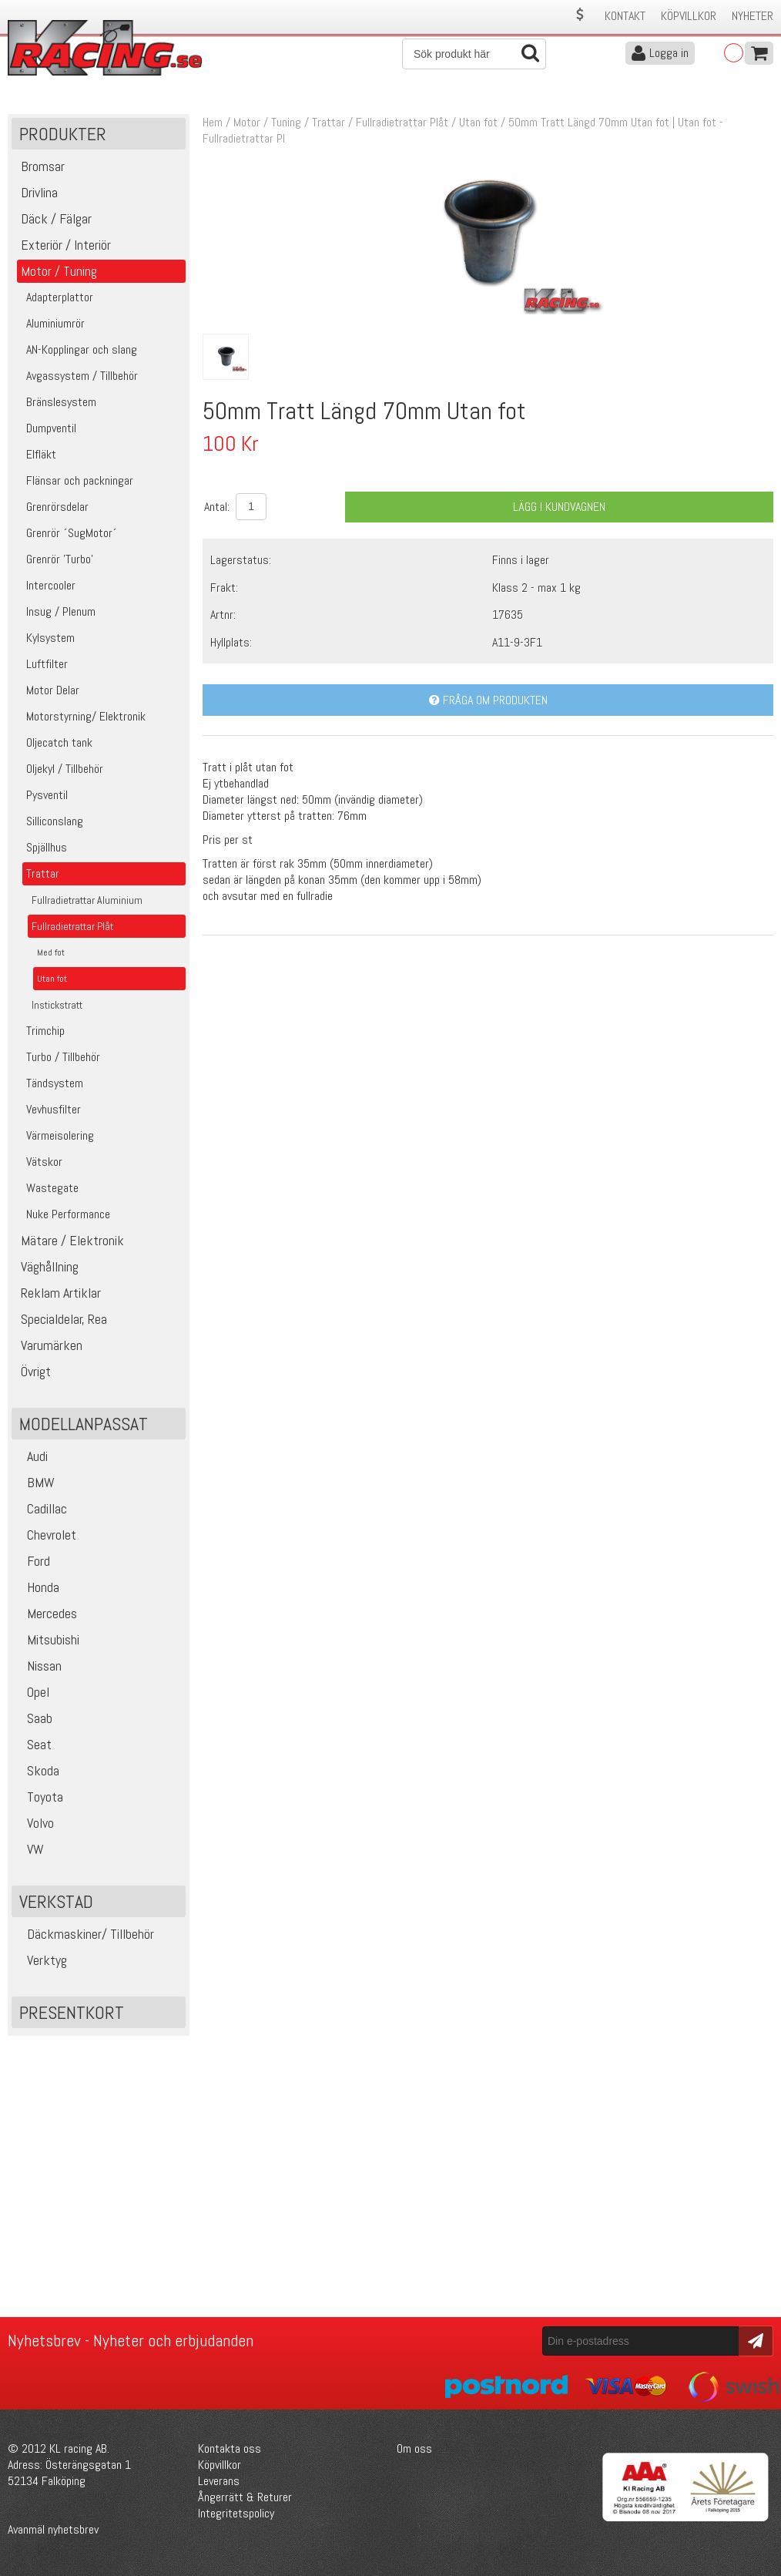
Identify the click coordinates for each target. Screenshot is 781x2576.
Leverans (219, 2481)
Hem (213, 122)
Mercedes (46, 1613)
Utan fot (478, 122)
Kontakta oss (229, 2448)
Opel (32, 1692)
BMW (35, 1482)
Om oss (414, 2448)
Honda (37, 1587)
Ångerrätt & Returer (245, 2497)
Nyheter (752, 16)
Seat (33, 1744)
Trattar (328, 122)
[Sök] (474, 54)
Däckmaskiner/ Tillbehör (84, 1934)
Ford (32, 1561)
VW (29, 1849)
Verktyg (41, 1960)
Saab (33, 1718)
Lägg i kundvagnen (559, 507)
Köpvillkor (688, 16)
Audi (31, 1456)
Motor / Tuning (267, 122)
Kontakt (625, 16)
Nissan (38, 1665)
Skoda (37, 1770)
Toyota (39, 1796)
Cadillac (41, 1508)
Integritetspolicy (236, 2513)
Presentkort (71, 2012)
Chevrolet (45, 1534)
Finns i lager (520, 560)
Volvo (34, 1823)
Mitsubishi (47, 1639)
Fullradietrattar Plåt (402, 122)
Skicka (754, 2340)
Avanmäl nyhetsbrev (53, 2529)
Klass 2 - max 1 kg (536, 587)
